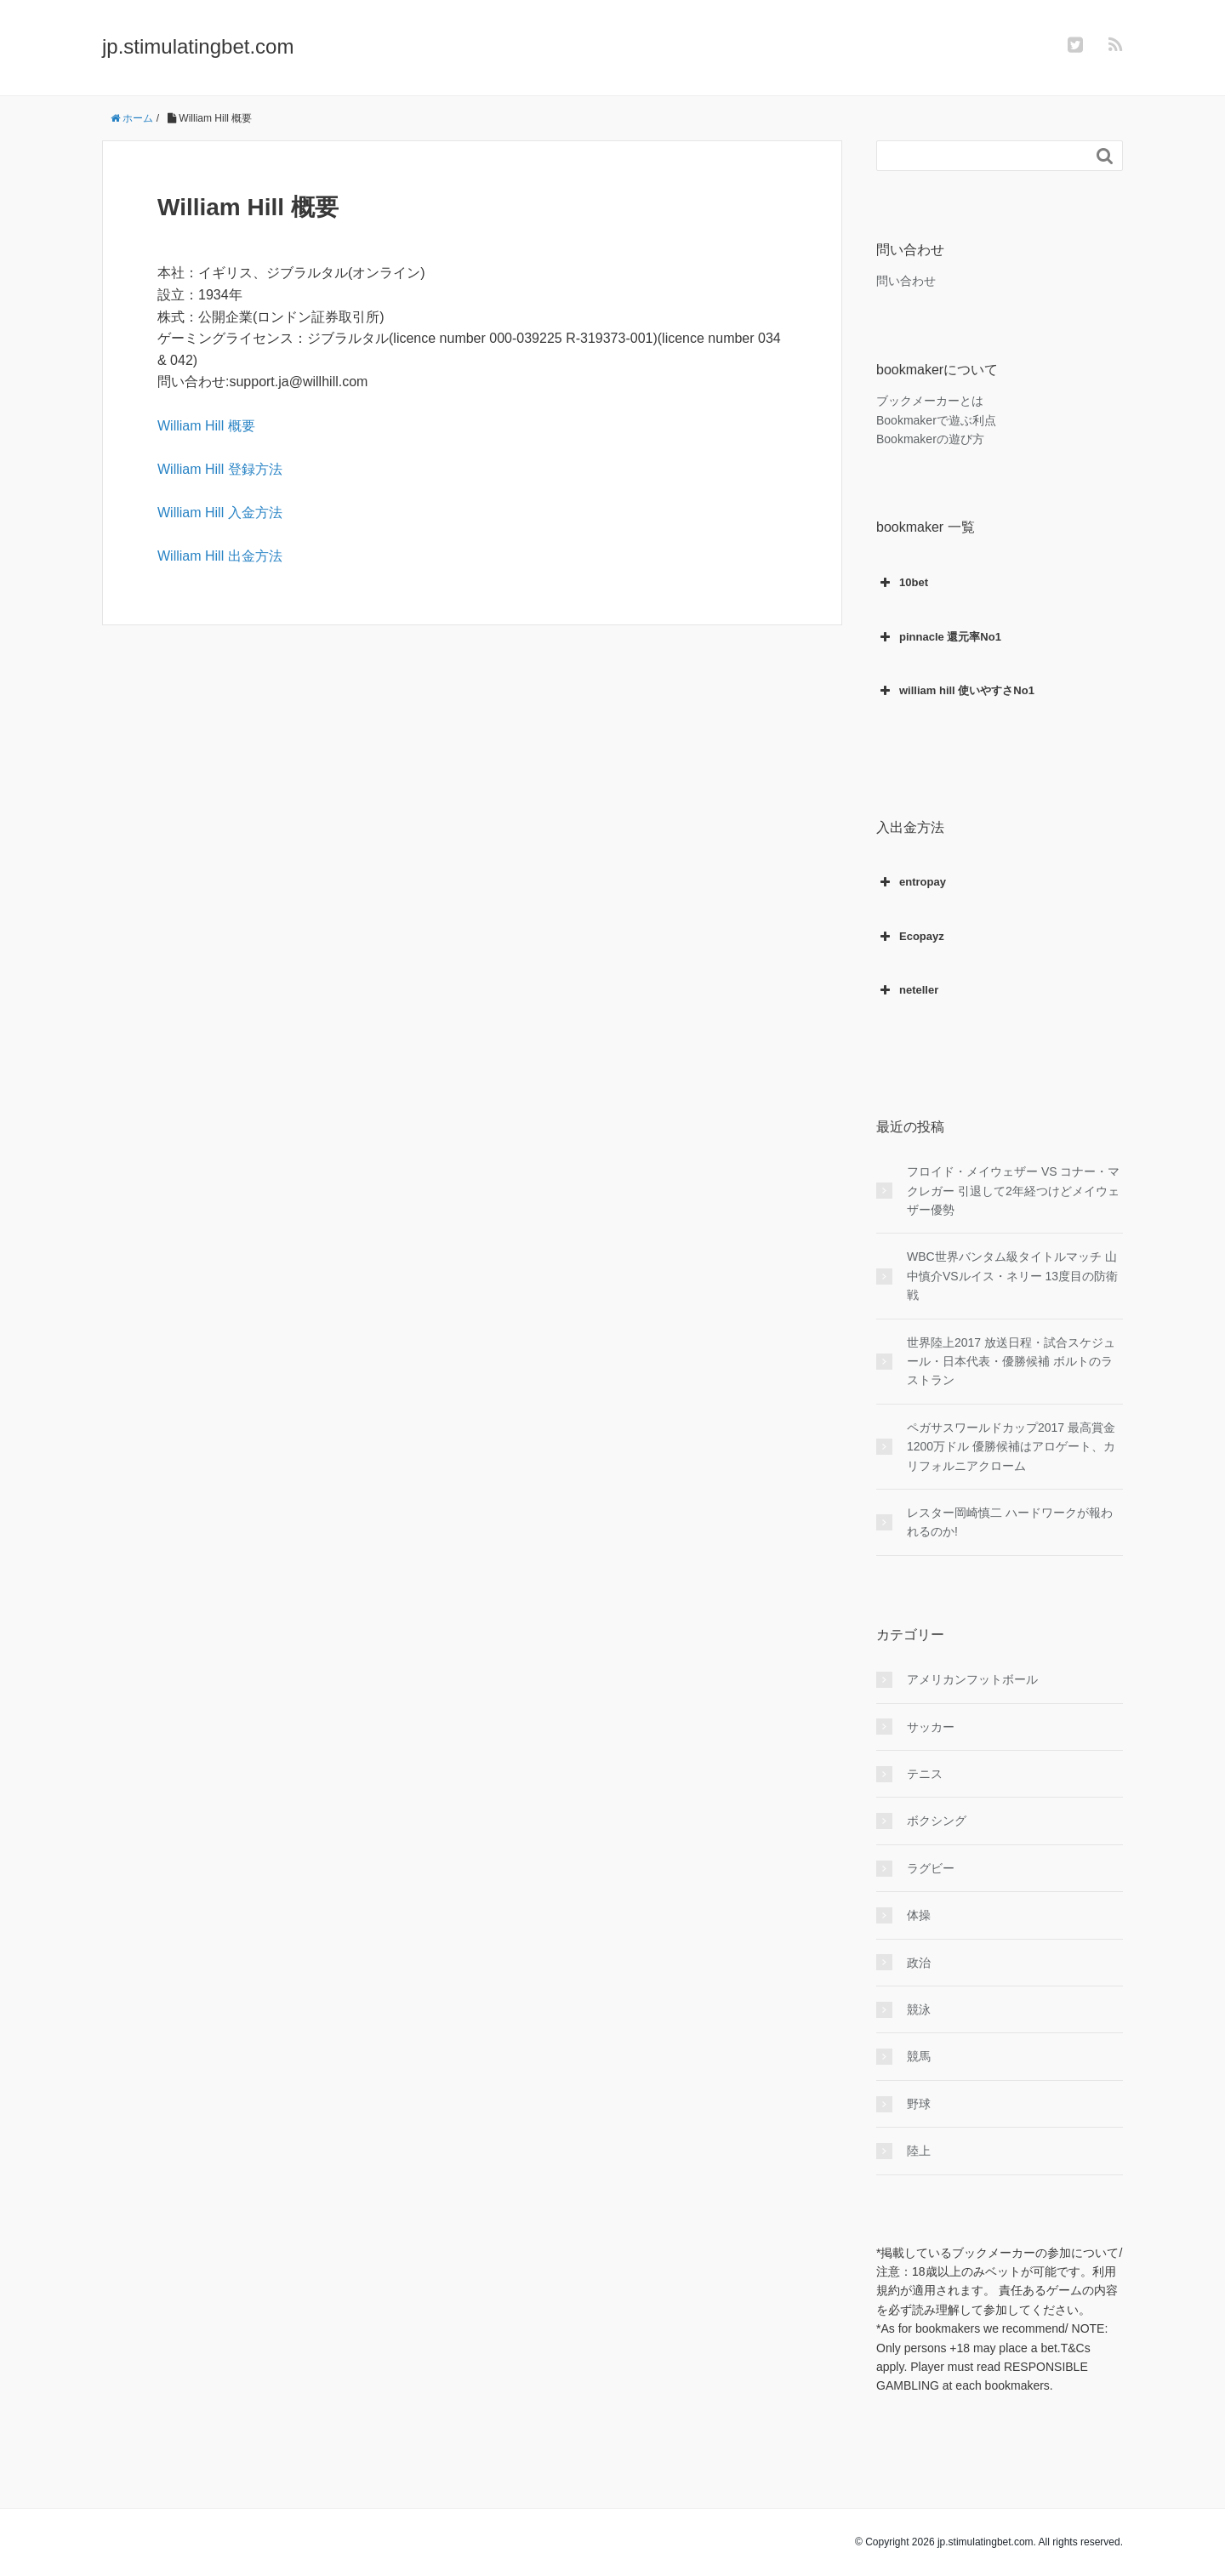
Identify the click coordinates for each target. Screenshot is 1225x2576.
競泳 (919, 2009)
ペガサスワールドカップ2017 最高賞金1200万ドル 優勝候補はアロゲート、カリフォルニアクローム (1011, 1447)
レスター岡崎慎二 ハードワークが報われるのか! (1010, 1522)
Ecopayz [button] (910, 936)
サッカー (930, 1727)
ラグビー (930, 1868)
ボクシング (936, 1820)
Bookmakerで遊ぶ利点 (936, 420)
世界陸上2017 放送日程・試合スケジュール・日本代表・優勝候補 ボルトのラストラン (1011, 1362)
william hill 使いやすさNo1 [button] (955, 690)
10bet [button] (902, 582)
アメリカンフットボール (972, 1679)
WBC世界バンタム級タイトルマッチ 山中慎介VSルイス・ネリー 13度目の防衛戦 (1012, 1276)
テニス (925, 1774)
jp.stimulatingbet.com (197, 46)
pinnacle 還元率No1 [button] (938, 637)
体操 (919, 1915)
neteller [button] (907, 990)
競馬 (919, 2056)
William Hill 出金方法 (219, 556)
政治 (919, 1962)
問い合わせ (906, 281)
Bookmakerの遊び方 (930, 439)
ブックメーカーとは (929, 400)
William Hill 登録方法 (219, 469)
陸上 (919, 2150)
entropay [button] (911, 882)
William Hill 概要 (206, 426)
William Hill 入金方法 (219, 512)
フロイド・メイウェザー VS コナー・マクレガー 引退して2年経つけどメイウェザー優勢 (1013, 1191)
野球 (919, 2104)
